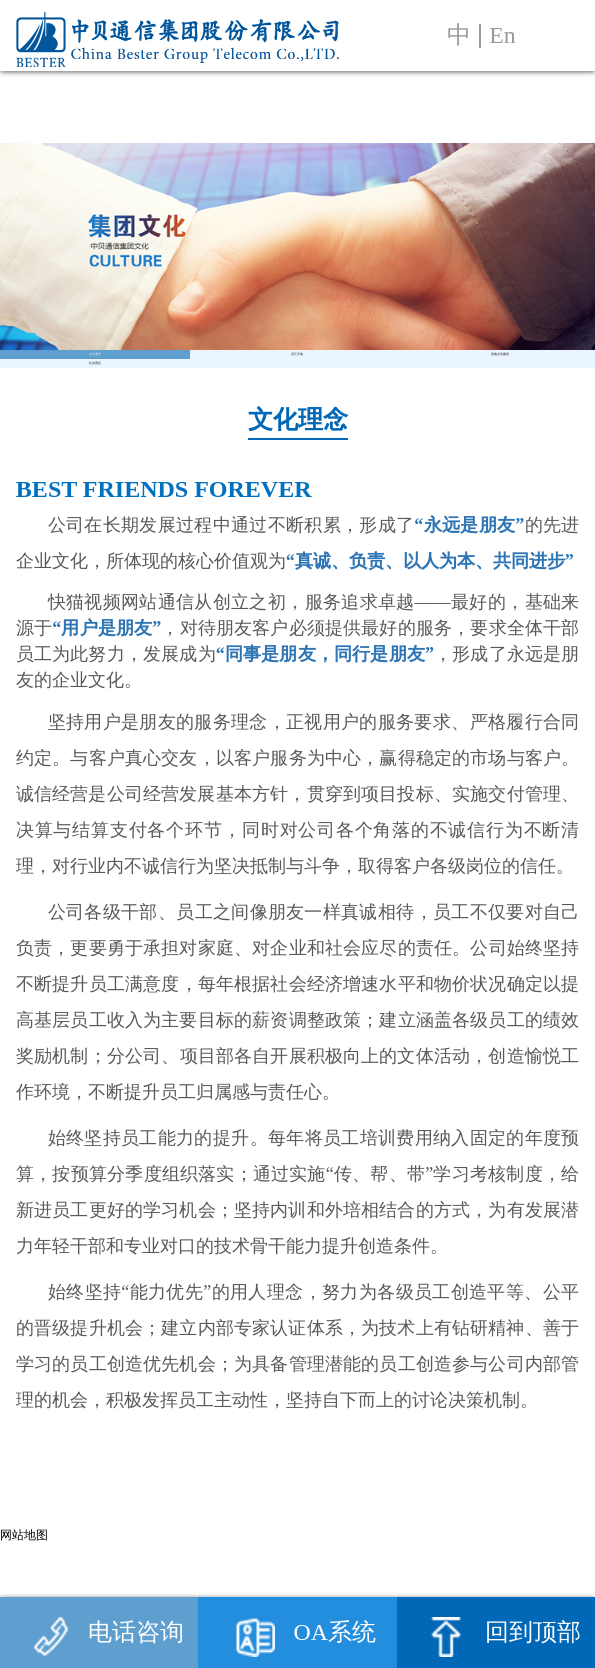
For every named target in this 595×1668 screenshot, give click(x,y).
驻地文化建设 (500, 385)
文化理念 (95, 385)
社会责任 (95, 456)
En (502, 36)
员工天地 (297, 385)
